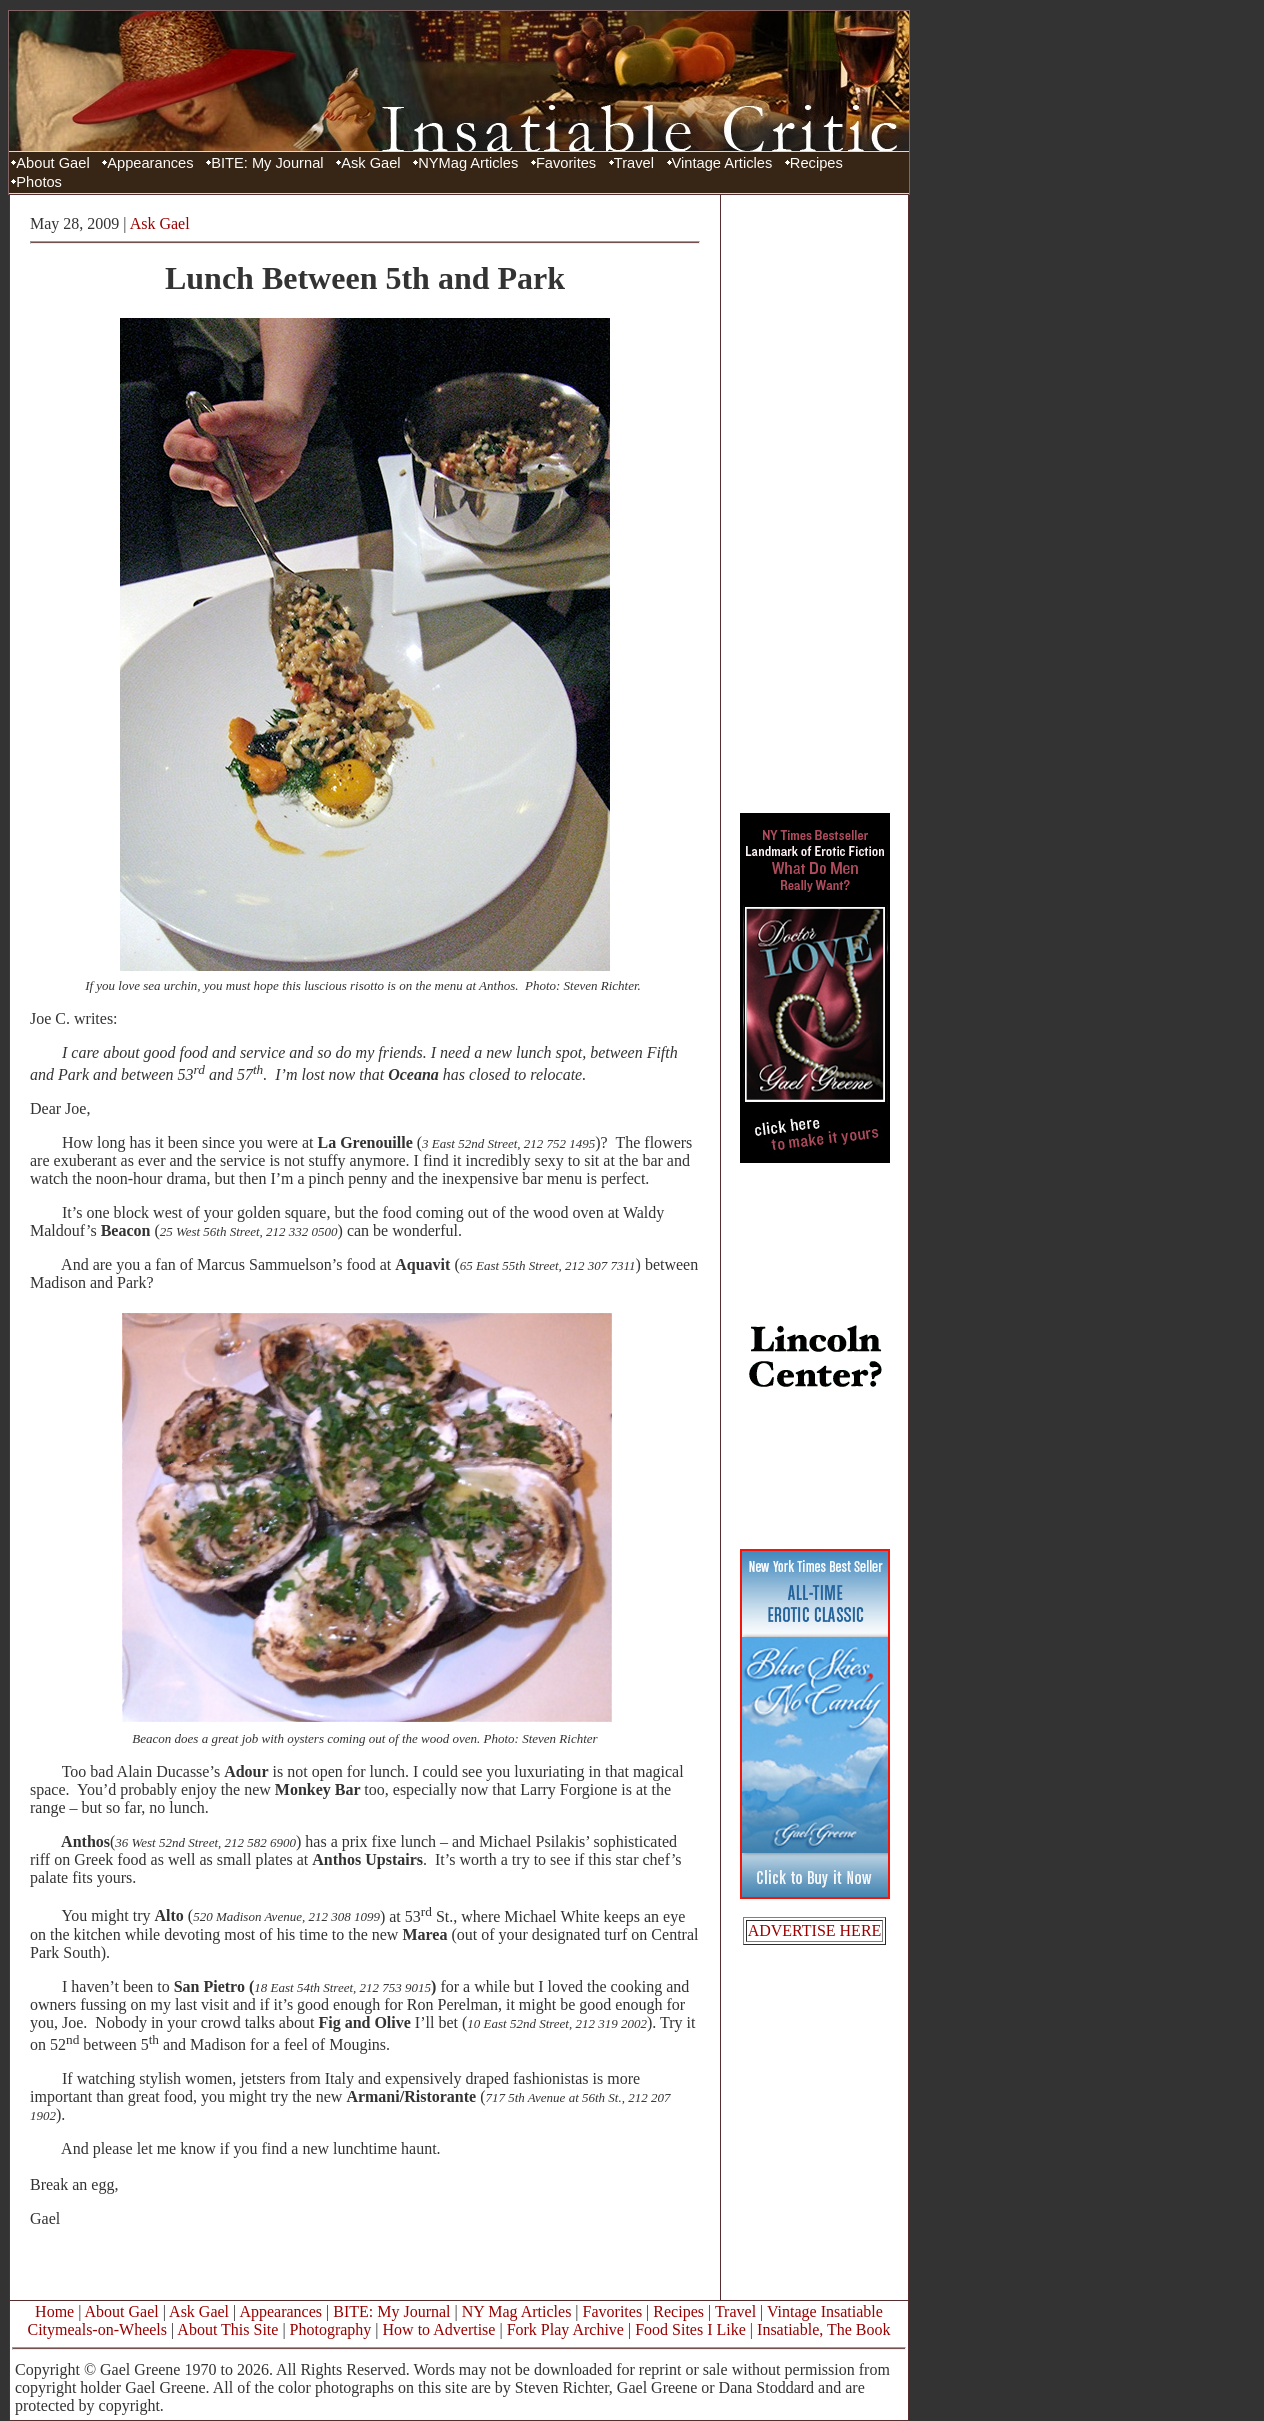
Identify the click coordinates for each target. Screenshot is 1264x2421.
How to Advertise (439, 2329)
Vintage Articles (722, 163)
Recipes (816, 163)
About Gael (52, 163)
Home (54, 2311)
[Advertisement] (815, 503)
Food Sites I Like (690, 2329)
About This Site (227, 2329)
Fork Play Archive (565, 2329)
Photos (39, 182)
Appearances (150, 163)
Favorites (566, 163)
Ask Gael (370, 163)
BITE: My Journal (267, 163)
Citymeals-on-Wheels (97, 2329)
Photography (331, 2329)
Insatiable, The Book (823, 2329)
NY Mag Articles (517, 2311)
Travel (634, 163)
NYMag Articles (468, 163)
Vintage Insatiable (825, 2311)
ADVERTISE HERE (815, 1930)
